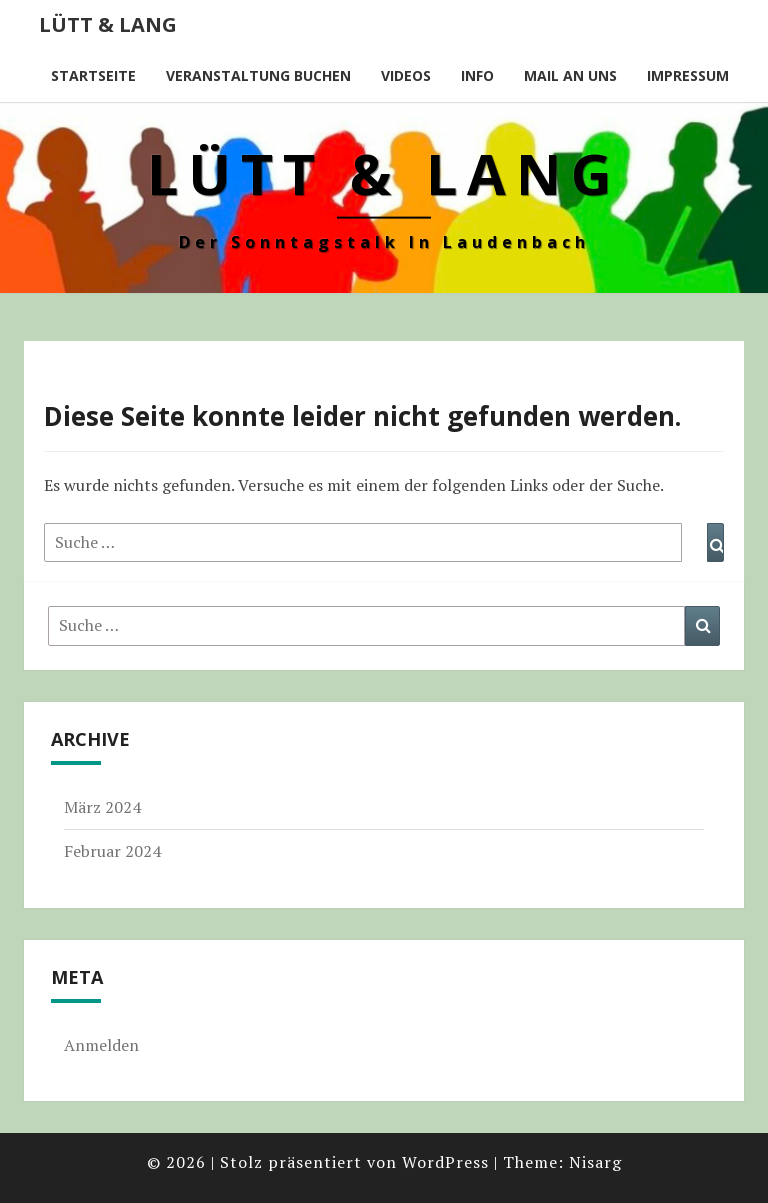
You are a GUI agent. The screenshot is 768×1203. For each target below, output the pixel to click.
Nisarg (595, 1162)
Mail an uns (570, 75)
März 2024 (102, 807)
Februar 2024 (112, 851)
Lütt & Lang (108, 24)
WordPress (445, 1162)
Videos (406, 75)
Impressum (688, 75)
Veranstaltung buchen (258, 75)
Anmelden (101, 1045)
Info (477, 75)
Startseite (93, 75)
